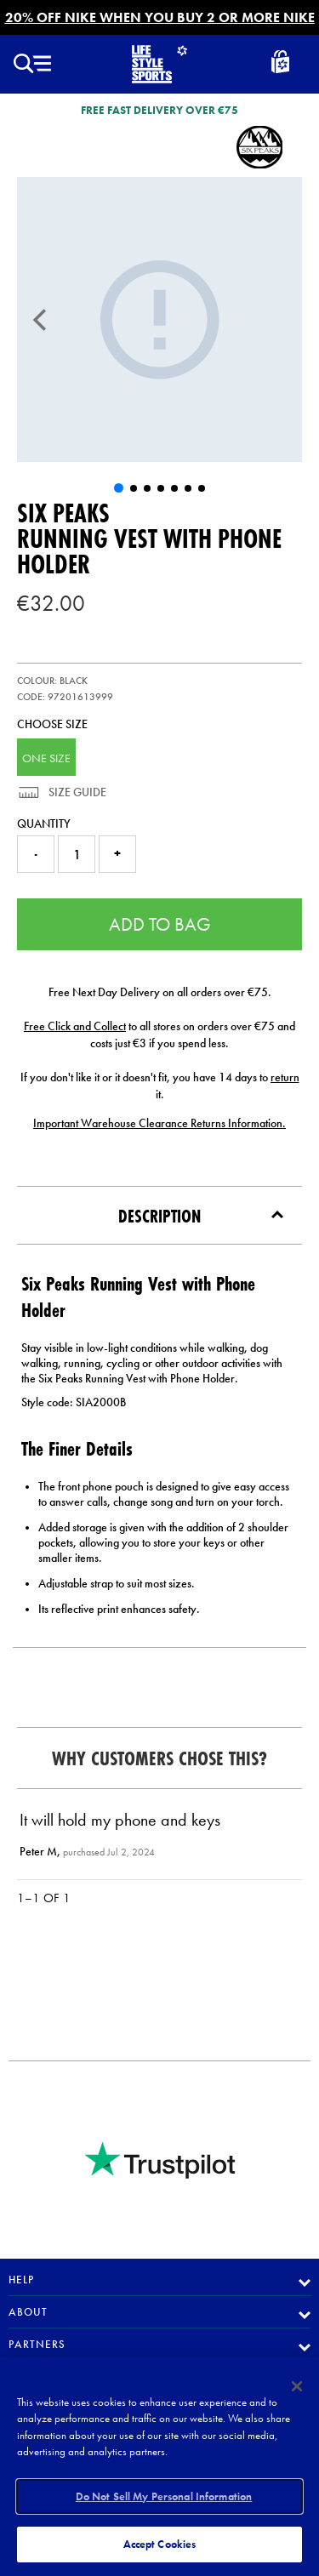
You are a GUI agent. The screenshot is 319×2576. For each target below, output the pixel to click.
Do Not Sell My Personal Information (164, 2496)
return (285, 1077)
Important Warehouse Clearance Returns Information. (159, 1123)
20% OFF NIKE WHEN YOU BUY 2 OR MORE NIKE (160, 17)
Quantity (44, 823)
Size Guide (76, 792)
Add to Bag (160, 924)
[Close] (297, 2386)
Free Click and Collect (75, 1026)
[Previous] (40, 320)
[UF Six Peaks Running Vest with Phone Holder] (159, 319)
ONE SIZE (46, 758)
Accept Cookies (160, 2544)
